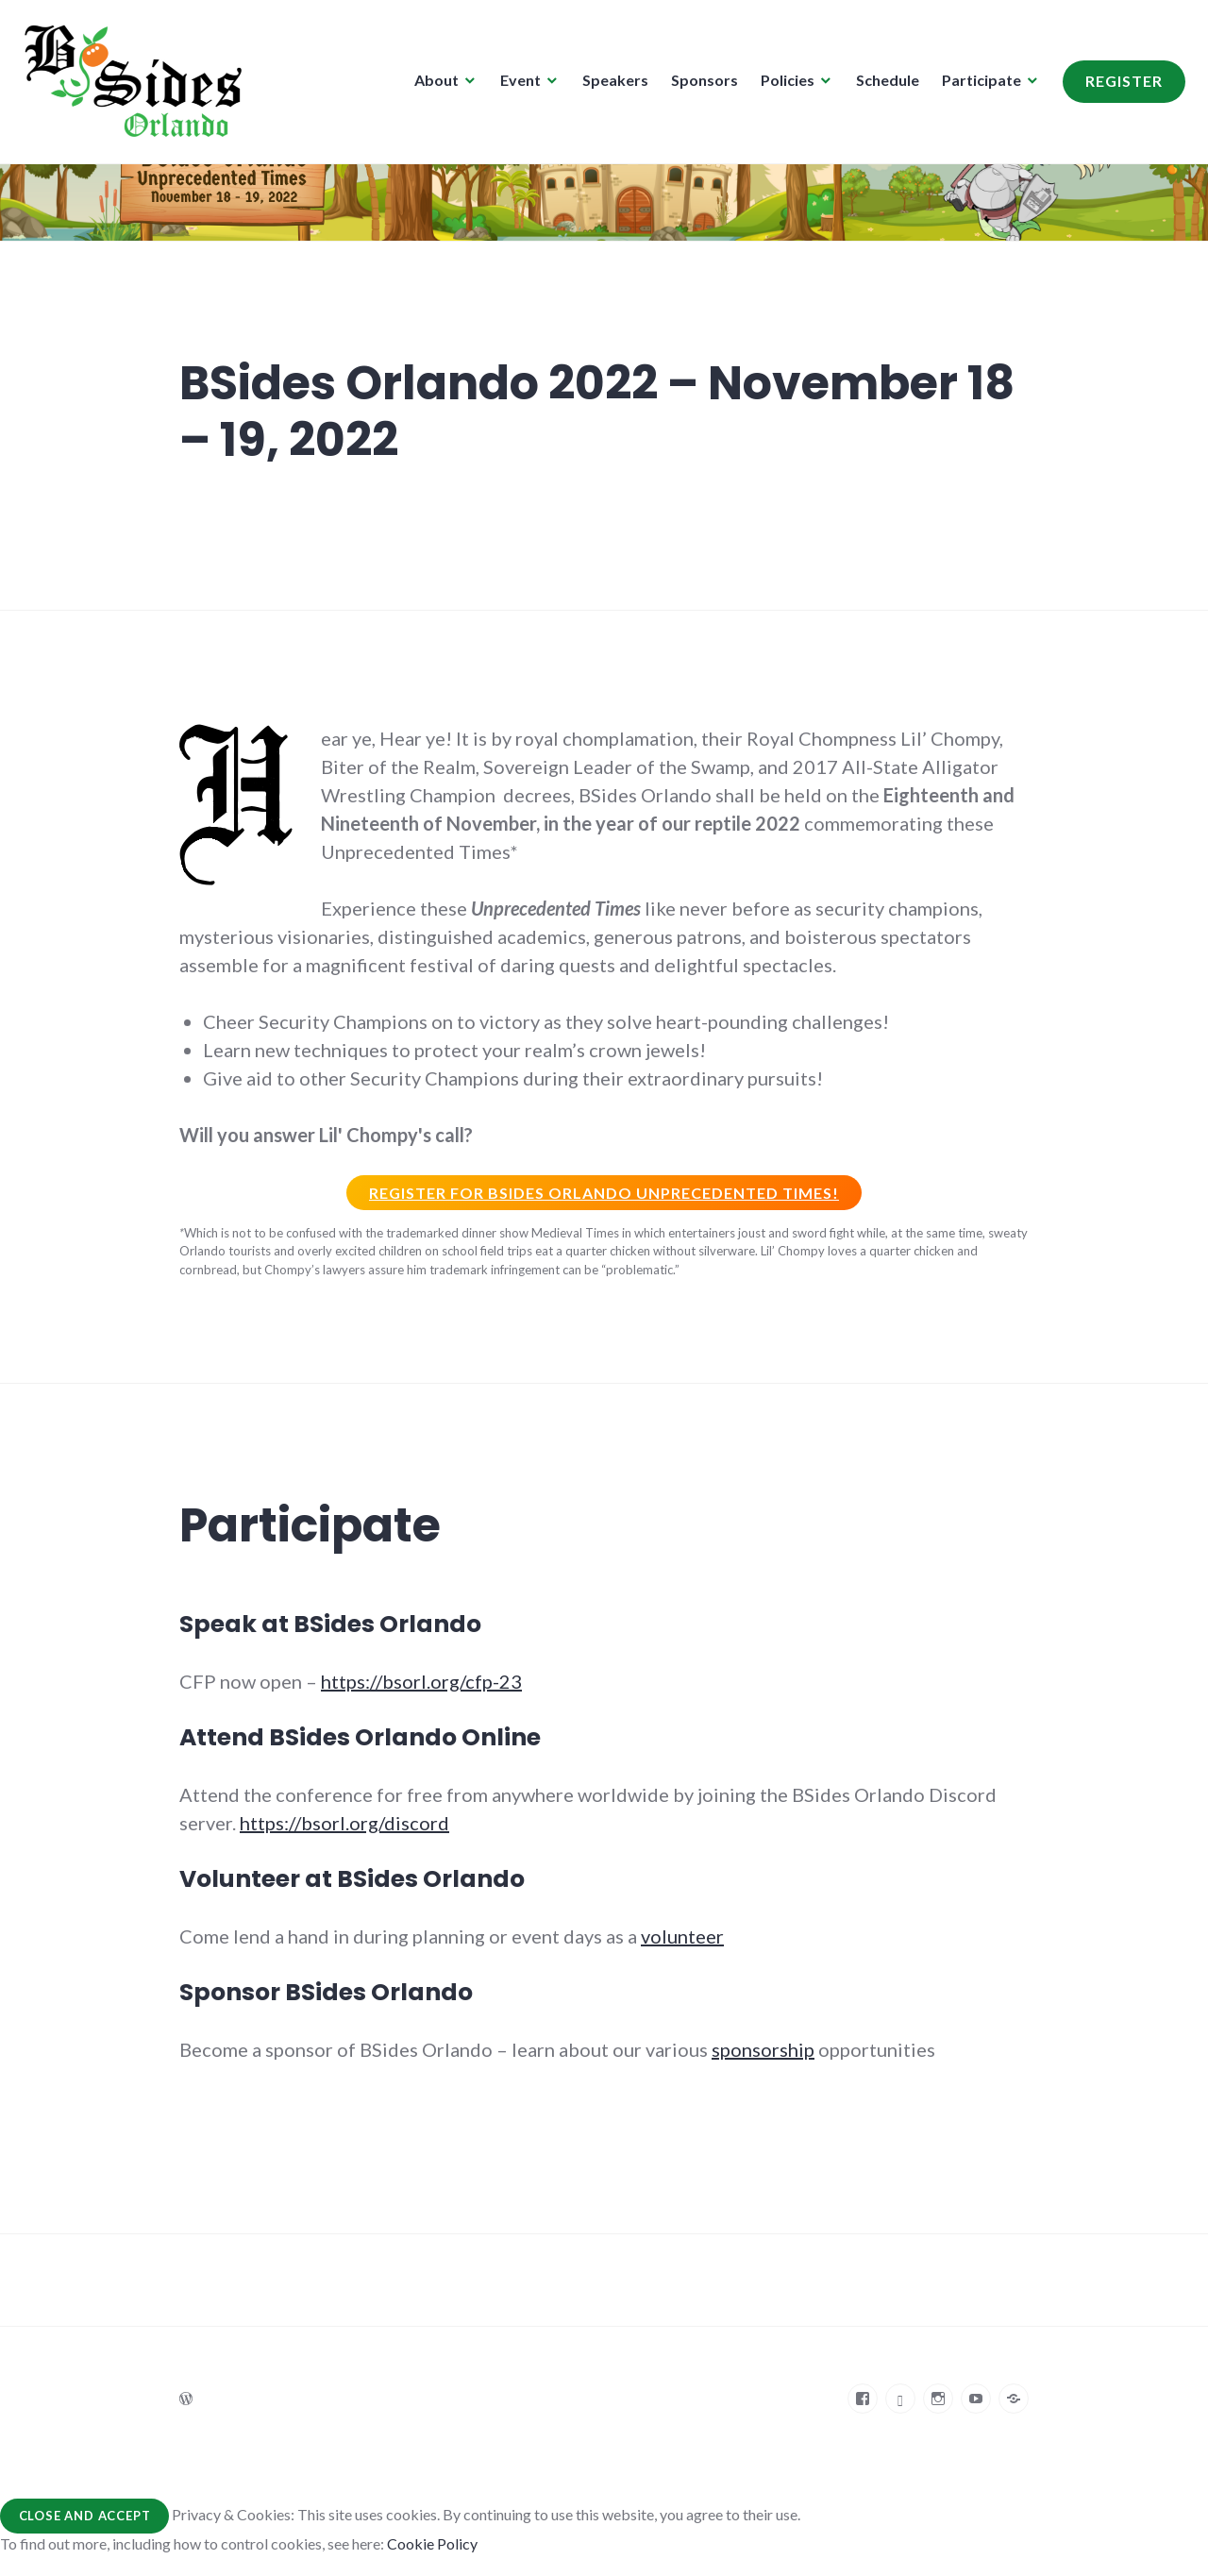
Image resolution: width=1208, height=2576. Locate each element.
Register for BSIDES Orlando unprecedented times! (604, 1193)
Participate (975, 85)
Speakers (610, 85)
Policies (782, 85)
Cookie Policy (432, 2543)
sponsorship (763, 2049)
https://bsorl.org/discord (344, 1822)
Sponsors (698, 85)
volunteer (682, 1936)
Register (1118, 86)
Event (515, 85)
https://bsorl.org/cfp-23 (421, 1681)
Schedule (882, 85)
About (431, 85)
